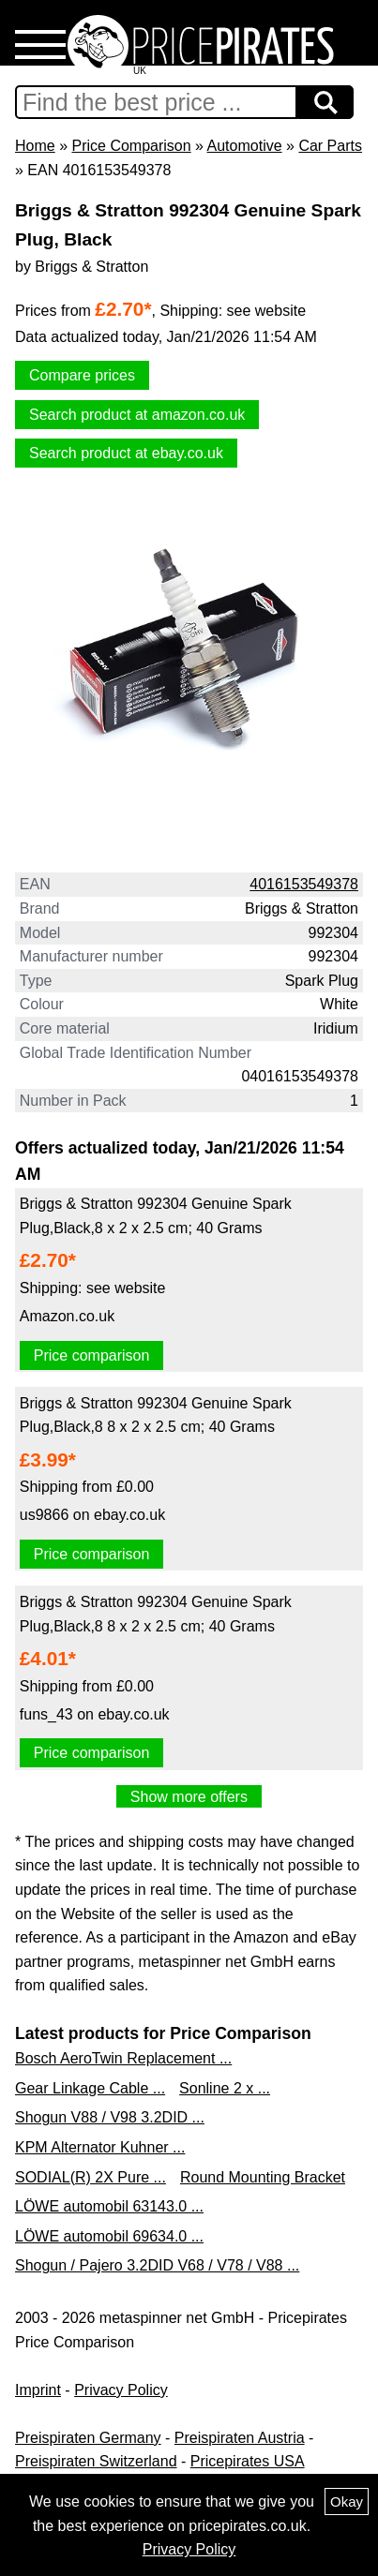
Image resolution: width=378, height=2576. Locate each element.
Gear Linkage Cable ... (90, 2088)
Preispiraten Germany (88, 2438)
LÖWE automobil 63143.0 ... (109, 2206)
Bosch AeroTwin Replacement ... (123, 2058)
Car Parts (330, 146)
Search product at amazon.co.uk (137, 415)
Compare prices (82, 375)
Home (35, 146)
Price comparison (92, 1355)
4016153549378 (303, 884)
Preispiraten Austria (239, 2438)
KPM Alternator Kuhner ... (100, 2147)
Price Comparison (130, 146)
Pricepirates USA (247, 2461)
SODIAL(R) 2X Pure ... (90, 2177)
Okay (346, 2501)
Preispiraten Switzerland (96, 2461)
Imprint (38, 2390)
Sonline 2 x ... (224, 2088)
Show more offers (189, 1797)
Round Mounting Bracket (262, 2177)
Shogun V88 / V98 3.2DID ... (109, 2117)
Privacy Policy (121, 2390)
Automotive (244, 146)
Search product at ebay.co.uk (126, 453)
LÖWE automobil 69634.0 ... (109, 2236)
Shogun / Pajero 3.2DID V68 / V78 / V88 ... (157, 2265)
